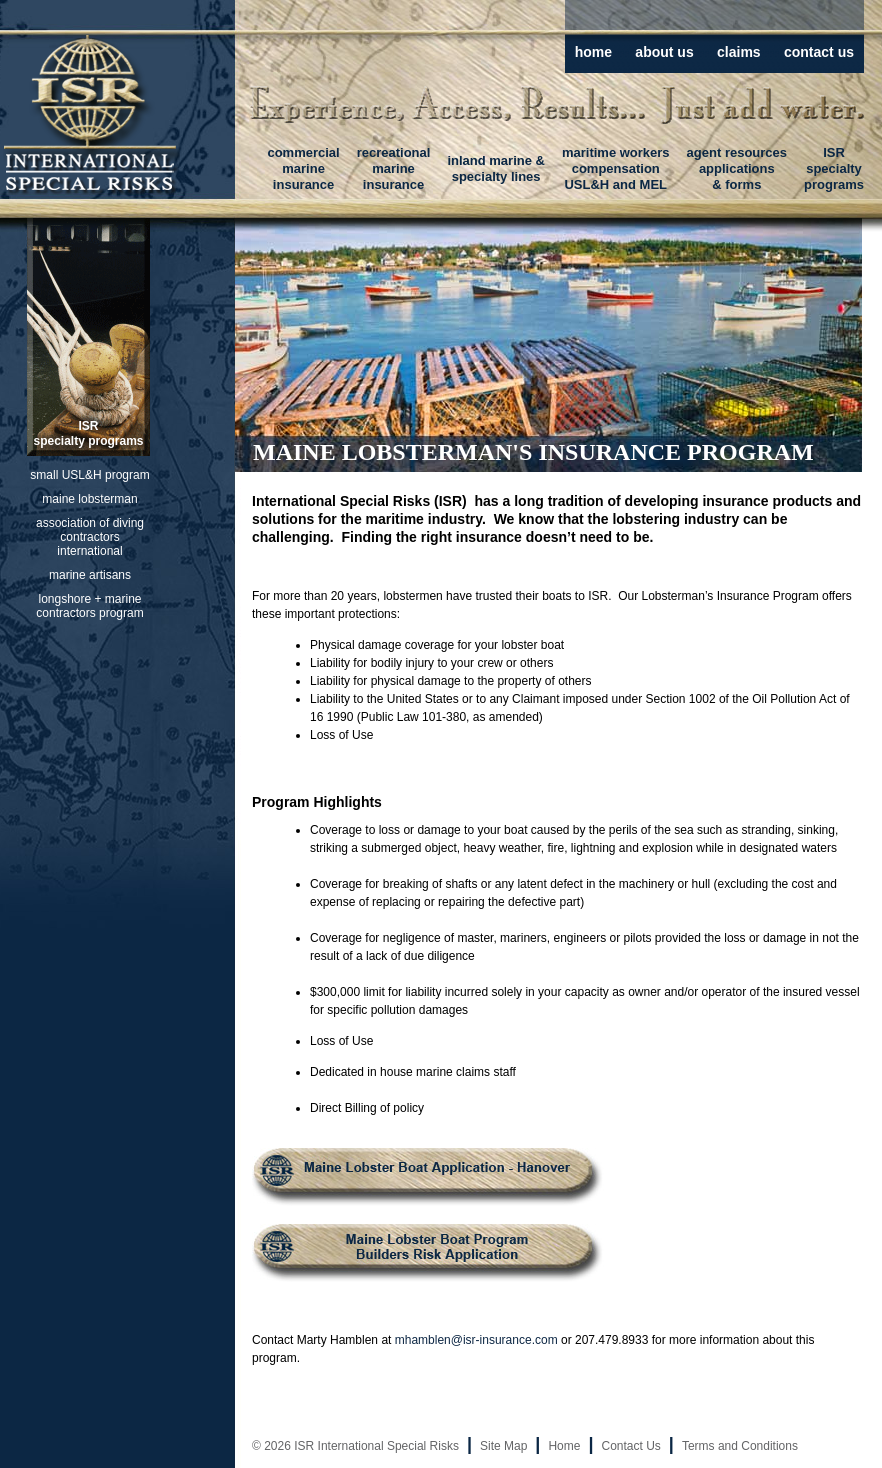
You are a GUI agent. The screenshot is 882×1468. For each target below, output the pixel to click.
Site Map (503, 1446)
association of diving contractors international (90, 537)
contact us (819, 52)
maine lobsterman (89, 499)
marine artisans (90, 575)
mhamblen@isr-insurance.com (476, 1340)
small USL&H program (89, 475)
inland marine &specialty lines (496, 168)
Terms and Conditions (740, 1446)
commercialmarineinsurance (303, 168)
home (593, 52)
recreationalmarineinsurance (394, 168)
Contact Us (630, 1446)
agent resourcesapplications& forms (737, 168)
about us (664, 52)
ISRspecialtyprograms (834, 168)
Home (564, 1446)
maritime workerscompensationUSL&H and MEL (616, 168)
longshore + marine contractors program (89, 606)
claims (739, 52)
